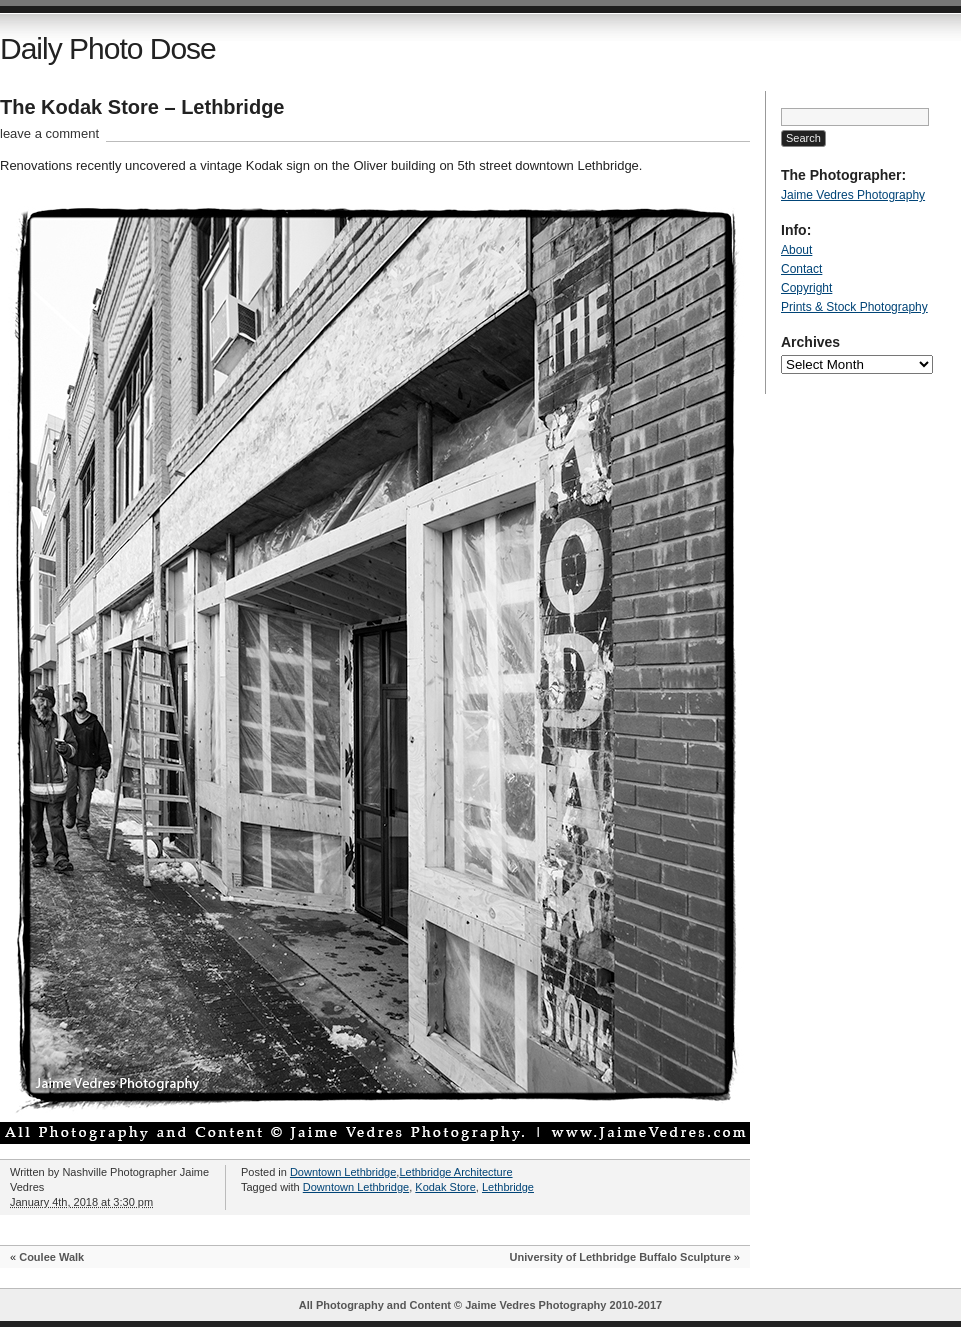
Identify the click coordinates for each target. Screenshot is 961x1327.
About (796, 250)
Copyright (806, 288)
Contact (801, 269)
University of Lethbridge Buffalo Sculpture (620, 1257)
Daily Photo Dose (108, 48)
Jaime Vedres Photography (853, 195)
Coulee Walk (51, 1257)
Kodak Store (445, 1187)
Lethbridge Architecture (455, 1172)
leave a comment (49, 133)
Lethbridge (508, 1187)
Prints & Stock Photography (854, 307)
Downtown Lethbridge (343, 1172)
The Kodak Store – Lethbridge (142, 107)
